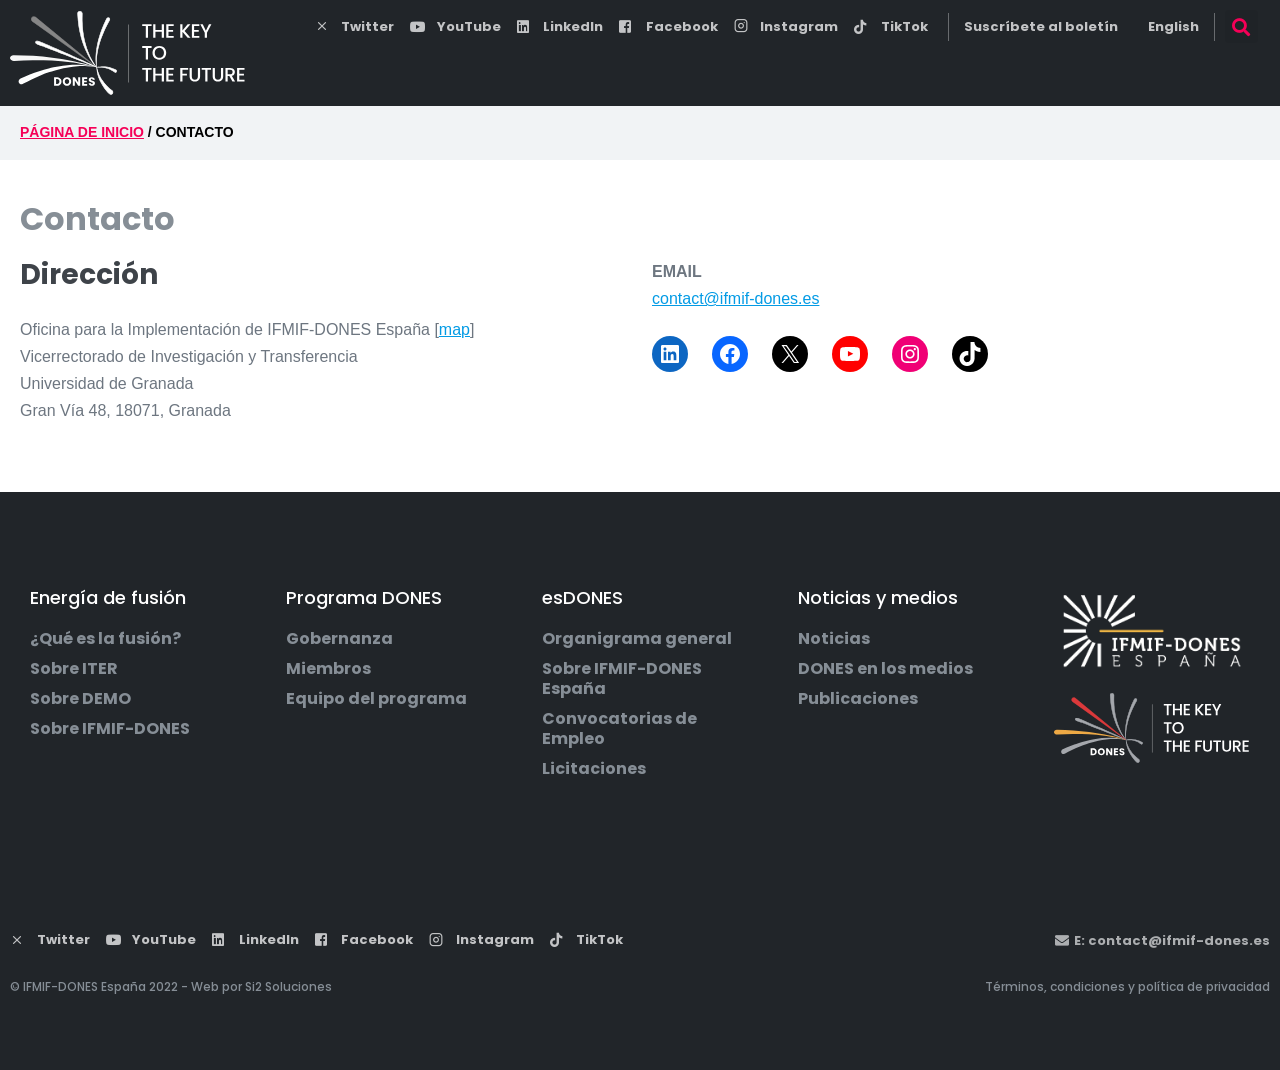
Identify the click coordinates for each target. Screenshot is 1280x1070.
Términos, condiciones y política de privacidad (1127, 986)
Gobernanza (339, 639)
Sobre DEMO (80, 699)
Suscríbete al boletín (1041, 26)
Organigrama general (637, 639)
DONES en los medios (885, 669)
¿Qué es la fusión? (105, 639)
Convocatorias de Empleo (619, 729)
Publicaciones (858, 699)
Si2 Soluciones (288, 986)
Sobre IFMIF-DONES (110, 729)
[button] (1241, 26)
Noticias (834, 639)
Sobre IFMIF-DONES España (622, 679)
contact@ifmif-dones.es (735, 298)
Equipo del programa (376, 699)
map (454, 329)
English (1173, 26)
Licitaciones (594, 769)
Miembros (328, 669)
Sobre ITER (74, 669)
